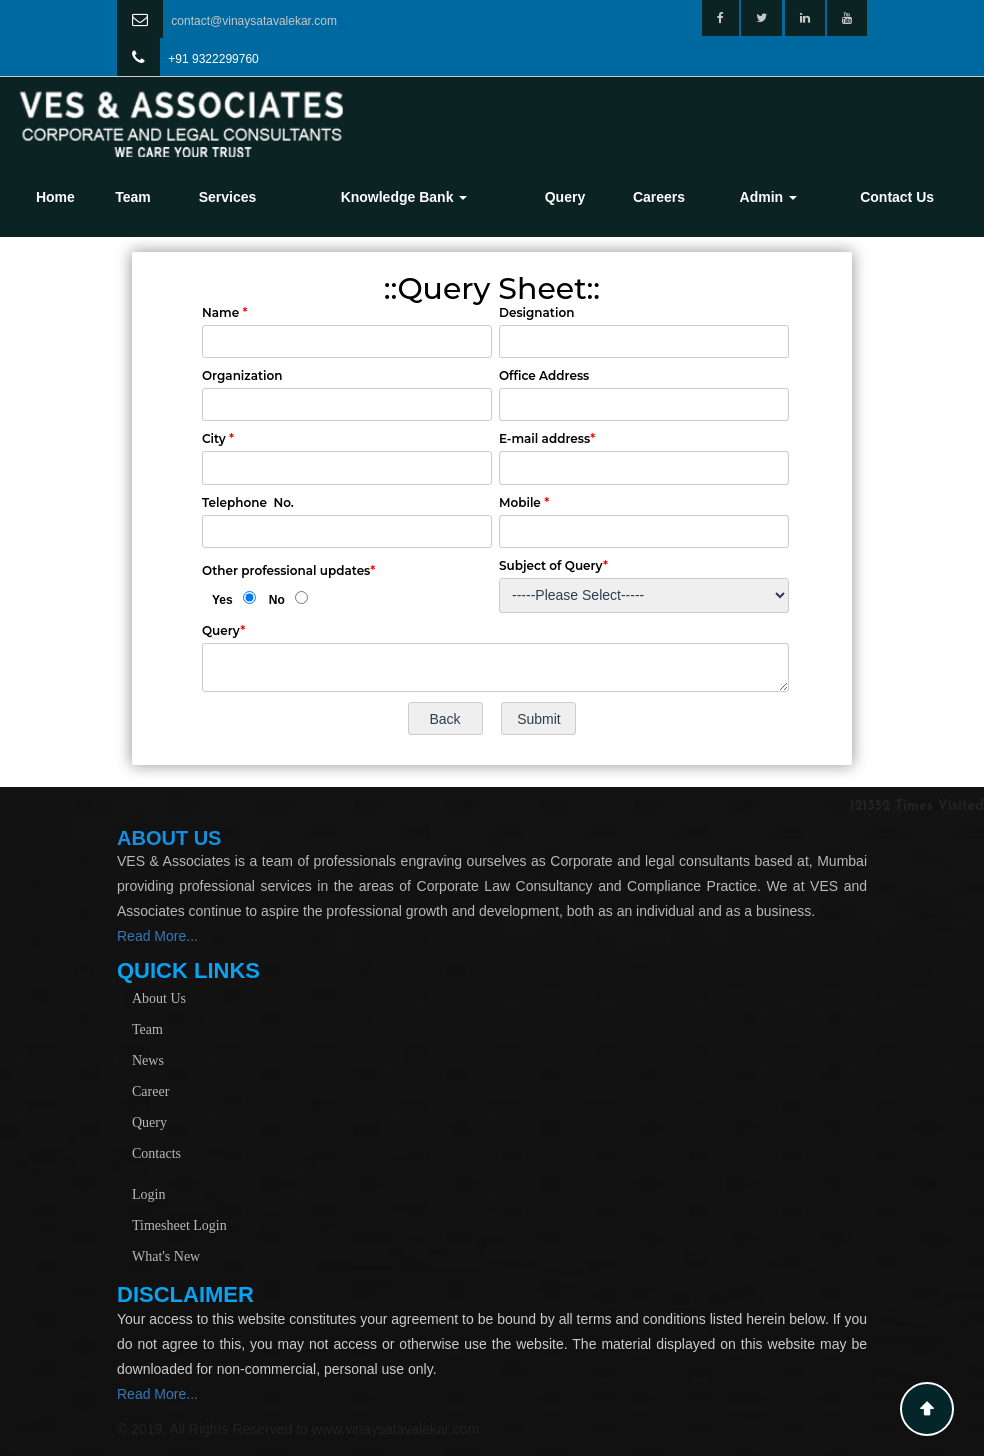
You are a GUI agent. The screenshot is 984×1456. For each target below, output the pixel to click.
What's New (166, 1256)
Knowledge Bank (404, 197)
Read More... (157, 936)
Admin (768, 197)
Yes (222, 600)
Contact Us (897, 197)
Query (565, 197)
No (277, 600)
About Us (159, 998)
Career (150, 1091)
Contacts (156, 1153)
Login (148, 1194)
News (148, 1060)
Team (133, 197)
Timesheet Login (179, 1225)
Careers (659, 197)
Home (55, 197)
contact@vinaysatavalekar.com (254, 21)
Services (228, 197)
